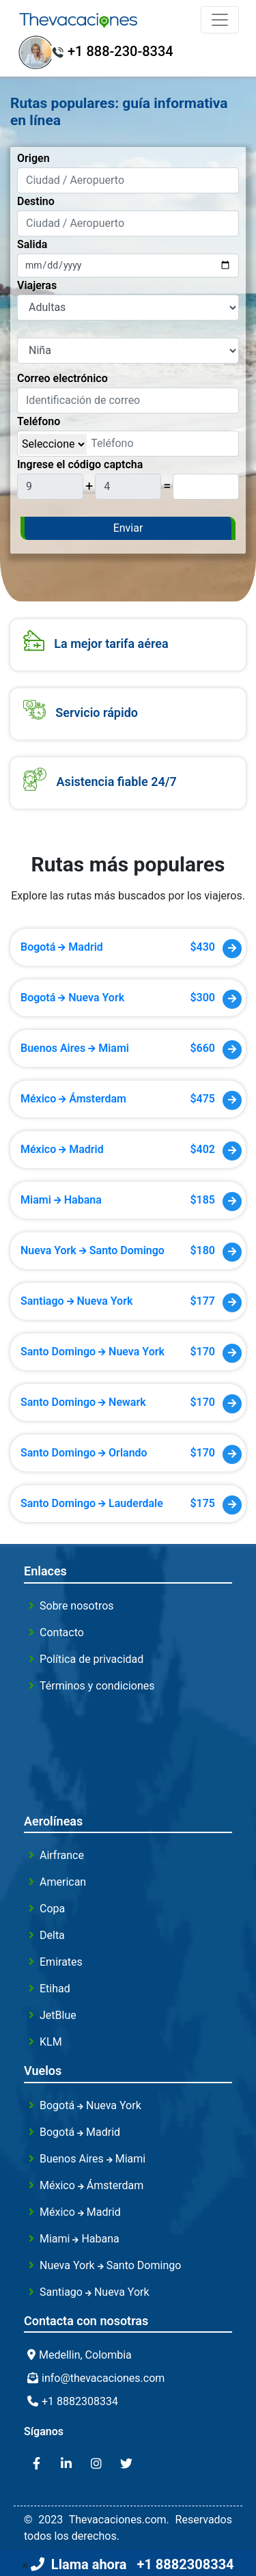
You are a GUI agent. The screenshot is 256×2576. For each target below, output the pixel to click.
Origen (33, 158)
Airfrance (62, 1855)
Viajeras (37, 285)
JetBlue (58, 2015)
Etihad (55, 1988)
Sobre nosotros (77, 1605)
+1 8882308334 (80, 2401)
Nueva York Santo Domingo (110, 2265)
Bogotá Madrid (80, 2132)
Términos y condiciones (97, 1685)
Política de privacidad (91, 1659)
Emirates (61, 1961)
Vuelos (42, 2070)
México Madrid (80, 2212)
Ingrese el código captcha (80, 464)
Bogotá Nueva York (90, 2105)
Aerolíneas (53, 1821)
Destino (36, 201)
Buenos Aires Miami (92, 2158)
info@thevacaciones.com (103, 2378)
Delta (52, 1935)
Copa (52, 1908)
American (63, 1881)
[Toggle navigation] (220, 19)
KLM (51, 2041)
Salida (32, 244)
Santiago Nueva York (95, 2292)
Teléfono (38, 421)
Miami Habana (79, 2238)
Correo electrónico (62, 378)
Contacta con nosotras (86, 2321)
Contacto (62, 1632)
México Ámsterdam (91, 2185)
